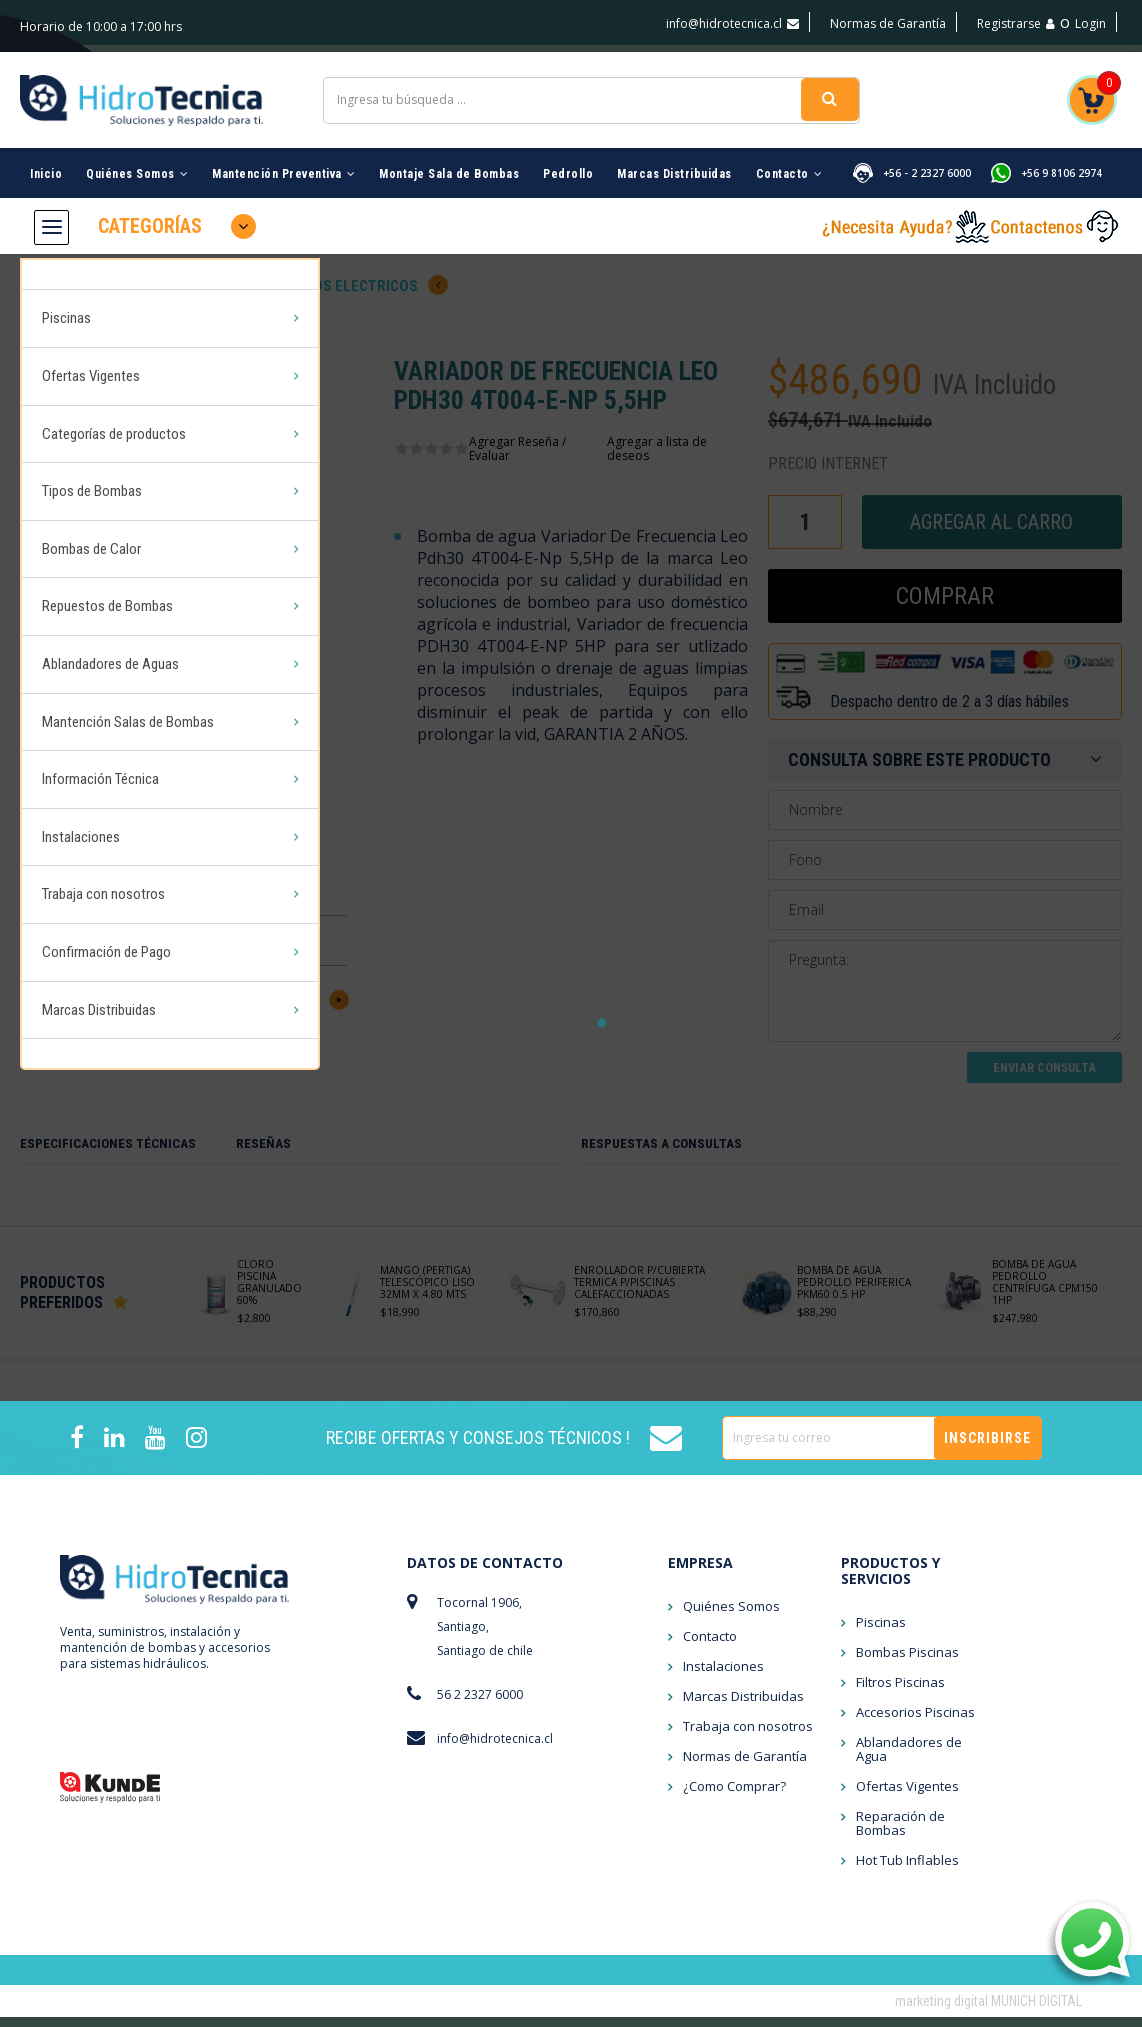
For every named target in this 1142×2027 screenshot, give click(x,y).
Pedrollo (568, 161)
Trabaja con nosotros (103, 812)
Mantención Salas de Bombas (128, 659)
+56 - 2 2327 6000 (927, 160)
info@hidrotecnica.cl (732, 23)
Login (1090, 23)
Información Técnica (100, 710)
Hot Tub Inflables (907, 1870)
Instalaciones (81, 761)
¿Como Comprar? (734, 1796)
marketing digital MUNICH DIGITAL (988, 2011)
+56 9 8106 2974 (1061, 160)
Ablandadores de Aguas (110, 608)
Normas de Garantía (888, 23)
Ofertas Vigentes (91, 353)
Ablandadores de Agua (909, 1759)
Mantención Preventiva (283, 161)
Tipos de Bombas (92, 455)
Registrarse (1016, 23)
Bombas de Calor (91, 506)
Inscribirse (987, 1448)
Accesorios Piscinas (915, 1722)
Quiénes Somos (137, 161)
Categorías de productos (114, 404)
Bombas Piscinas (907, 1662)
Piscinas (66, 302)
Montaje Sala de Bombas (449, 161)
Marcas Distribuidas (674, 161)
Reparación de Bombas (900, 1833)
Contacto (789, 161)
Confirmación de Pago (106, 863)
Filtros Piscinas (900, 1692)
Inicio (46, 161)
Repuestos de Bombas (107, 557)
